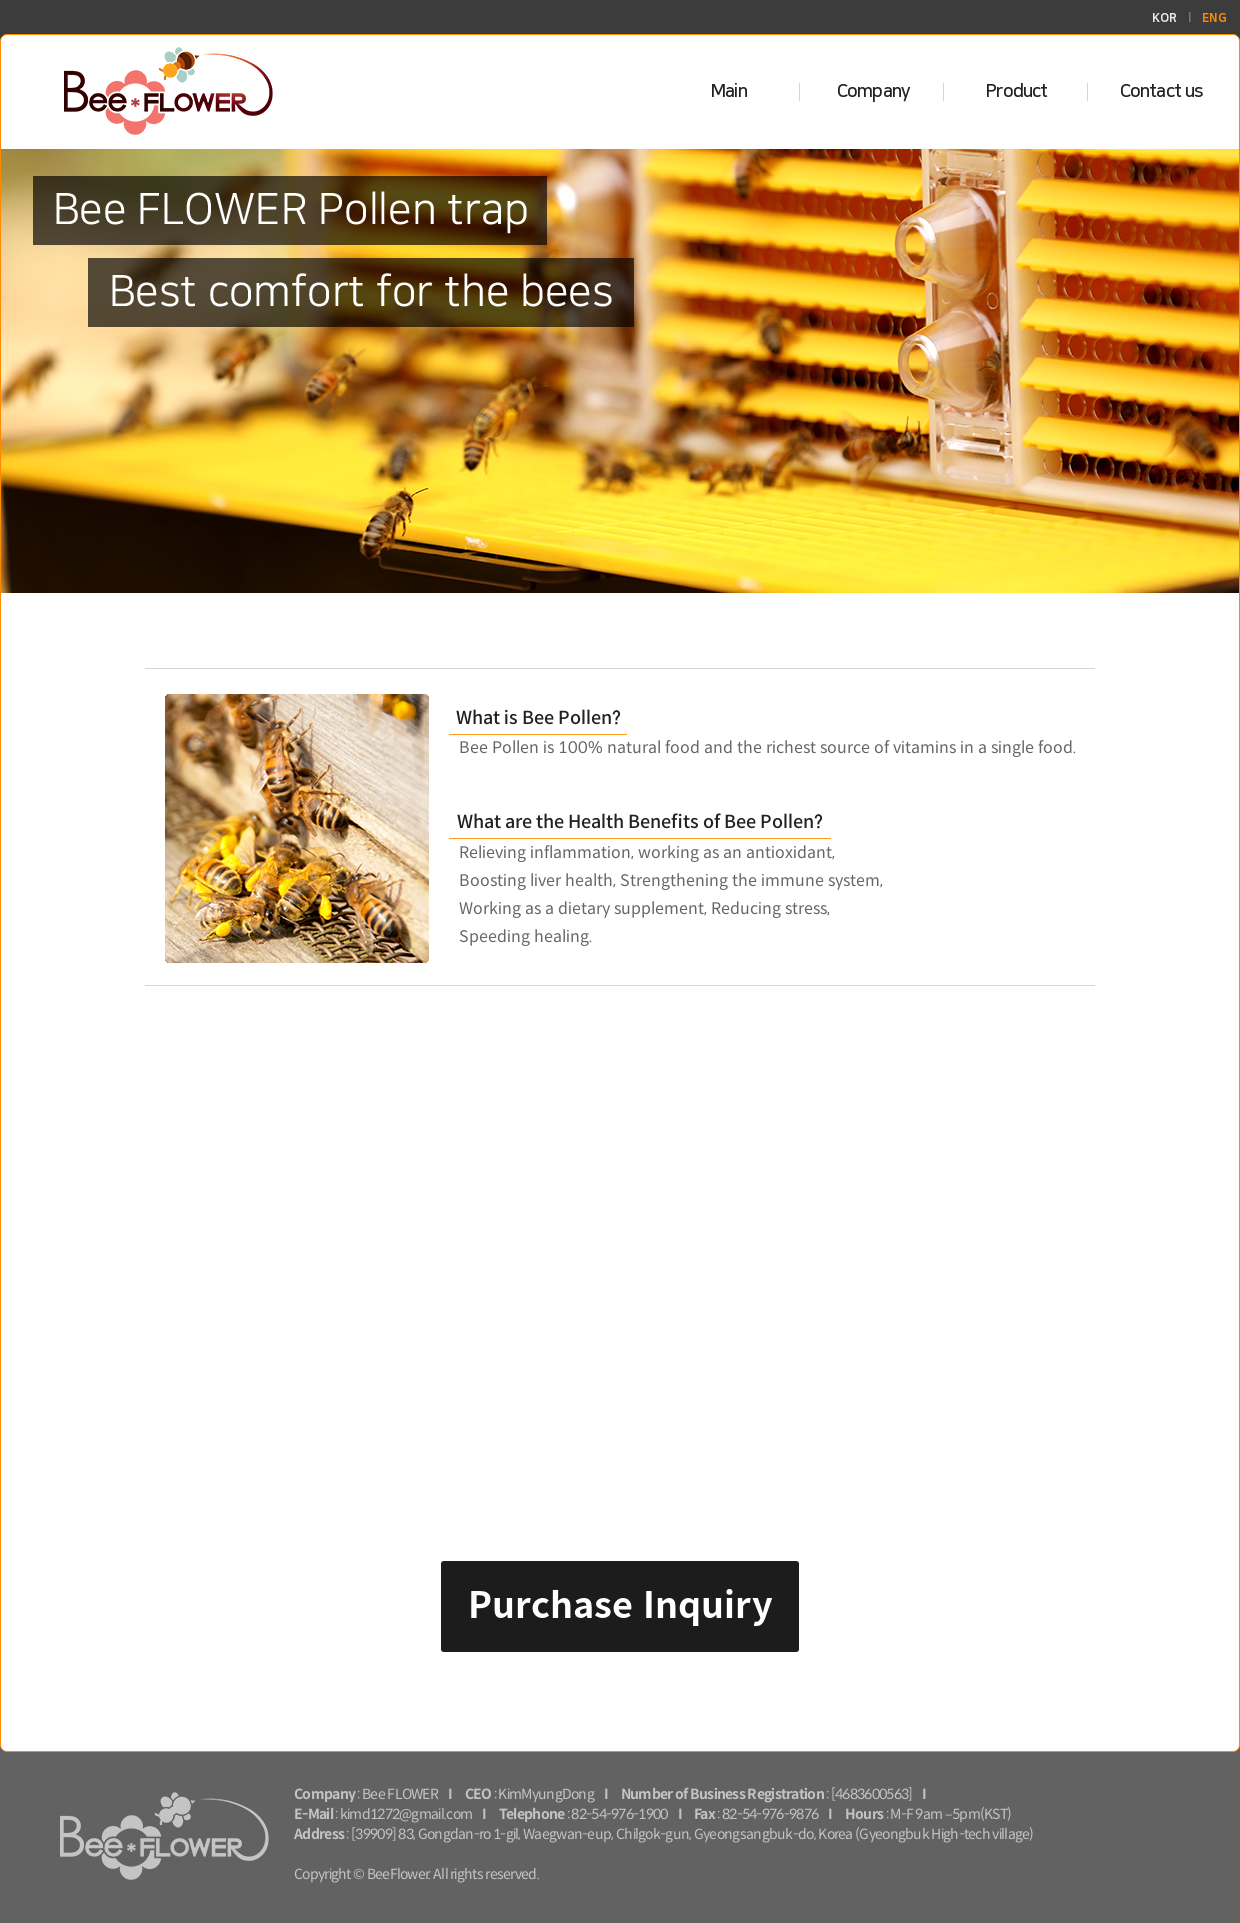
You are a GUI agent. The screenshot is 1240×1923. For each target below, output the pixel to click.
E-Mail (313, 1814)
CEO (478, 1794)
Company (873, 92)
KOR (1164, 18)
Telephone (532, 1814)
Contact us (1161, 92)
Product (1016, 92)
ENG (1214, 18)
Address (319, 1834)
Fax (704, 1814)
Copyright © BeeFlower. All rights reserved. (416, 1874)
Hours (864, 1814)
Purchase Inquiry (620, 1602)
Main (729, 92)
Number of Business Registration (722, 1794)
